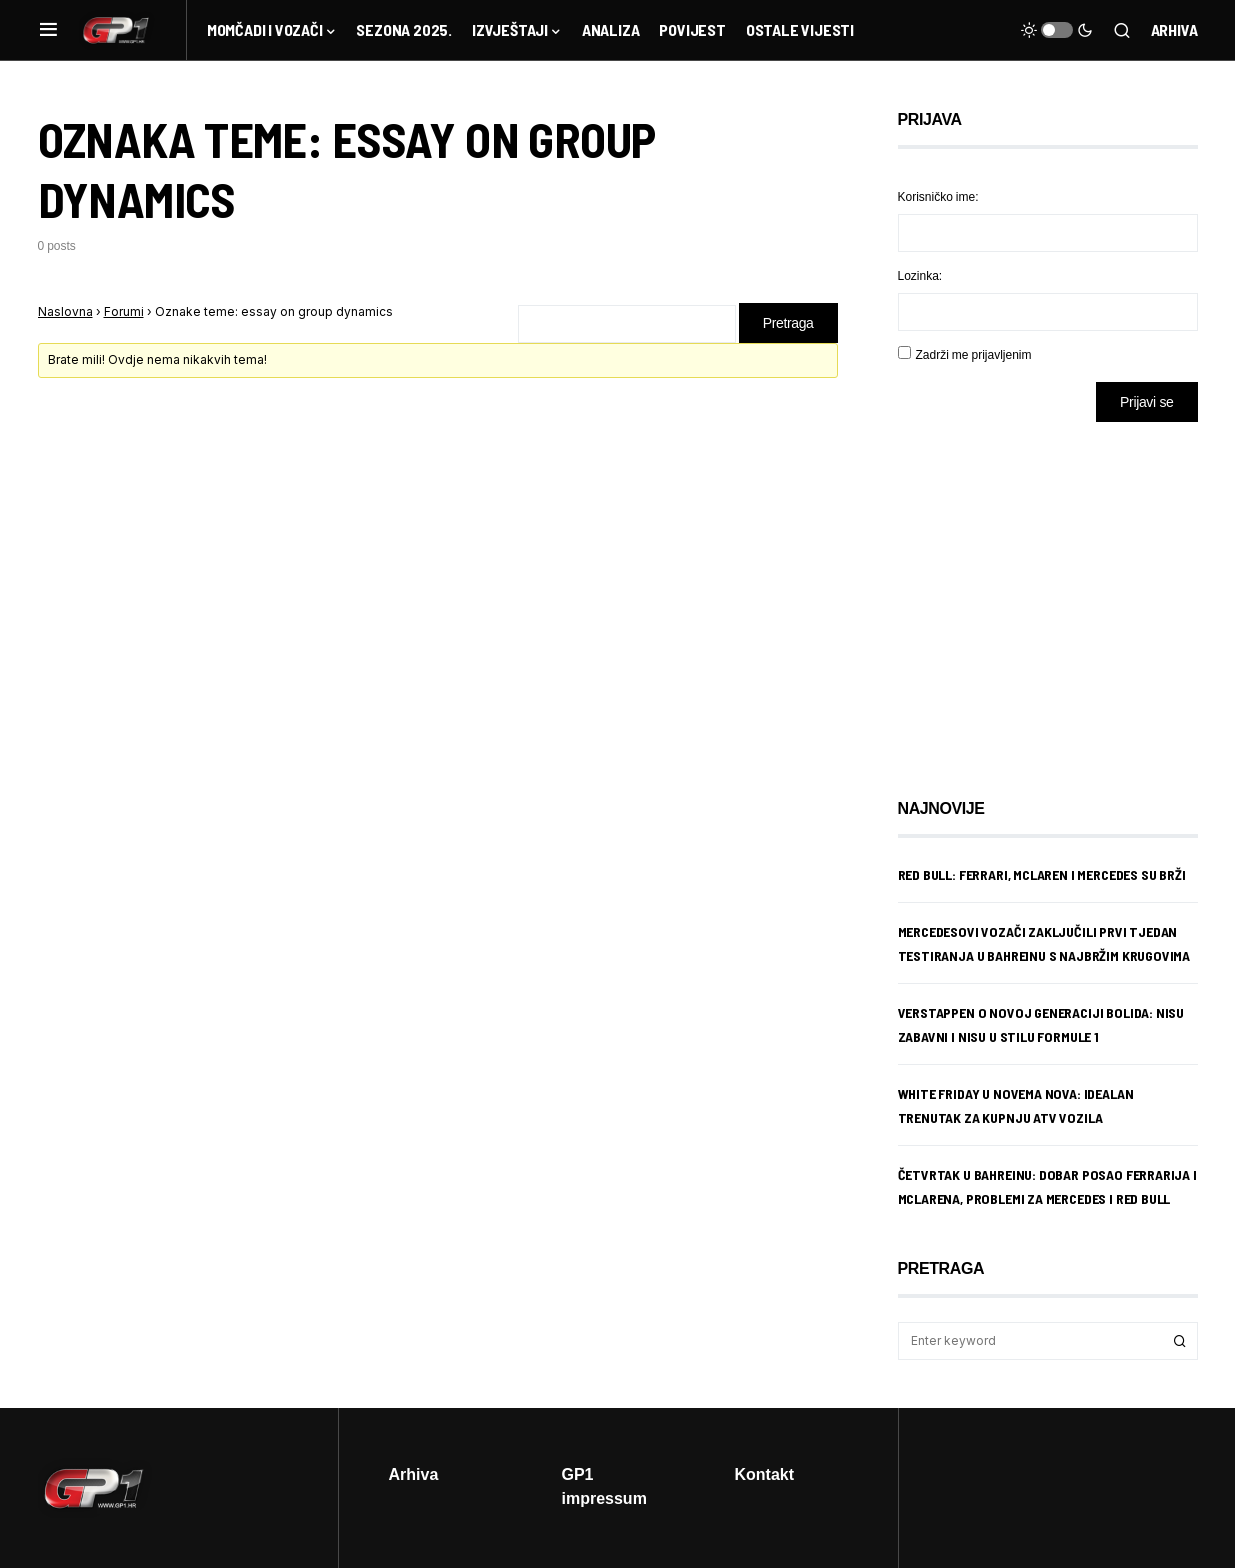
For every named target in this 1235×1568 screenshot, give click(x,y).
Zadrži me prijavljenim (974, 354)
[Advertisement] (1058, 595)
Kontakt (765, 1474)
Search (1180, 1341)
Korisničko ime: (938, 196)
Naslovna (65, 311)
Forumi (124, 311)
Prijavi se (1146, 401)
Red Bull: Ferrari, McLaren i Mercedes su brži (1042, 874)
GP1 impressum (604, 1486)
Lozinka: (920, 275)
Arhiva (1174, 29)
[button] (48, 30)
